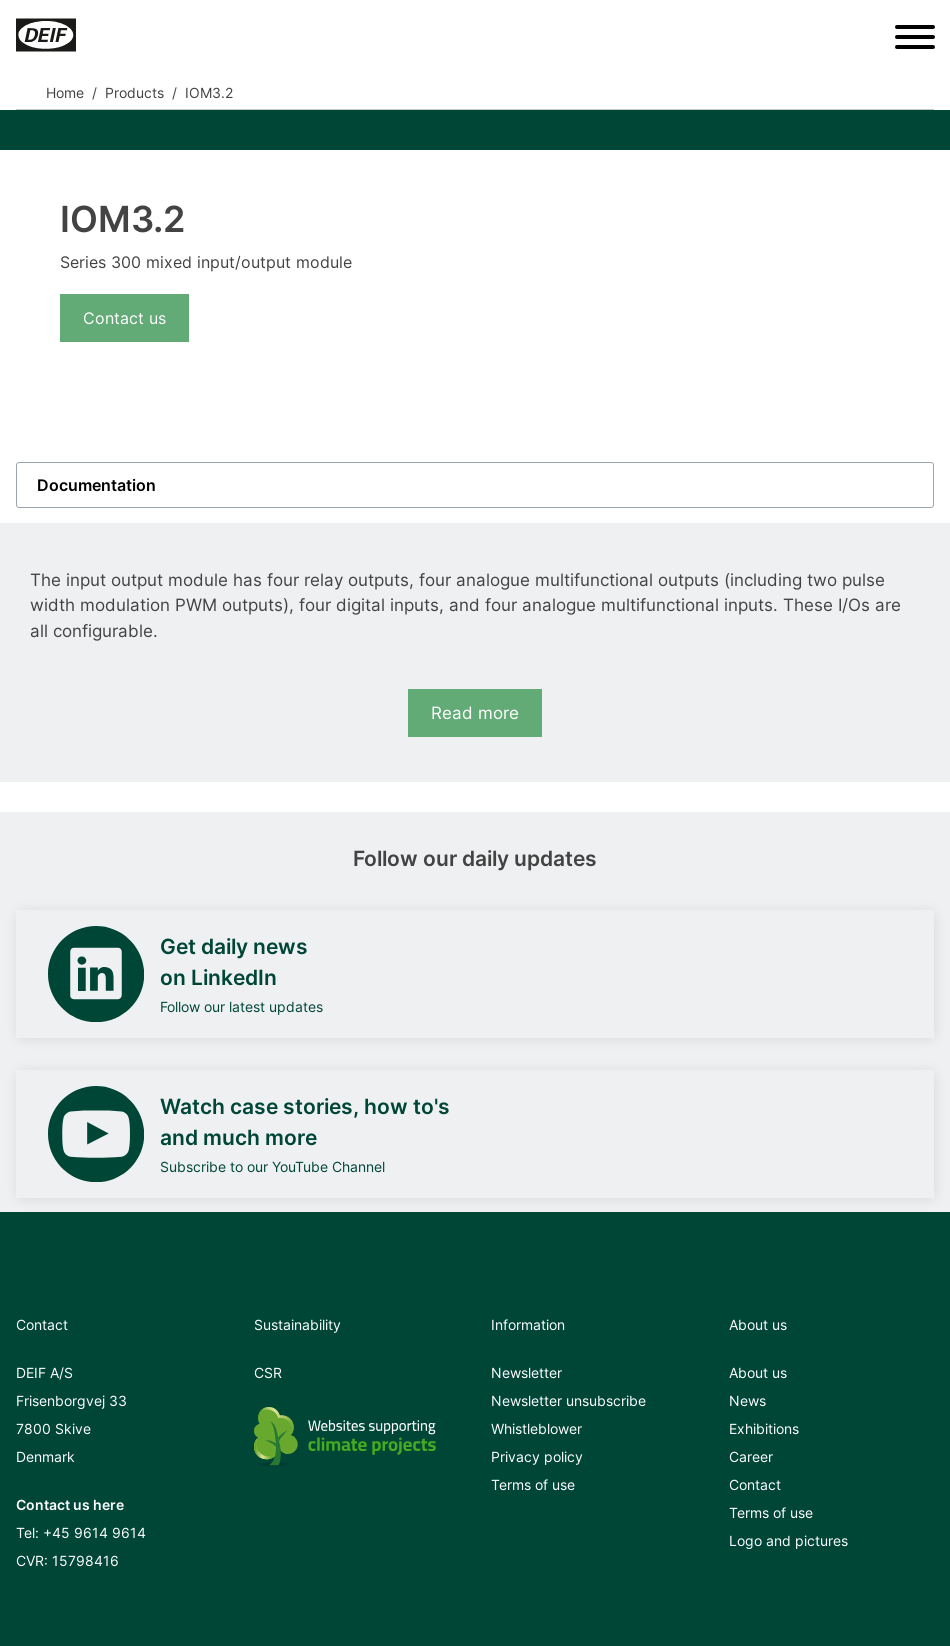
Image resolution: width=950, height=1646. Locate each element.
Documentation (96, 485)
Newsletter (526, 1372)
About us (758, 1372)
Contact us (124, 318)
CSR (268, 1372)
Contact (755, 1484)
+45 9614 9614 (94, 1532)
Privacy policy (537, 1456)
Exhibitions (764, 1428)
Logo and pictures (788, 1540)
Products (134, 92)
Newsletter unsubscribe (568, 1400)
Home (65, 92)
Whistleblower (536, 1428)
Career (751, 1456)
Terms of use (533, 1484)
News (747, 1400)
